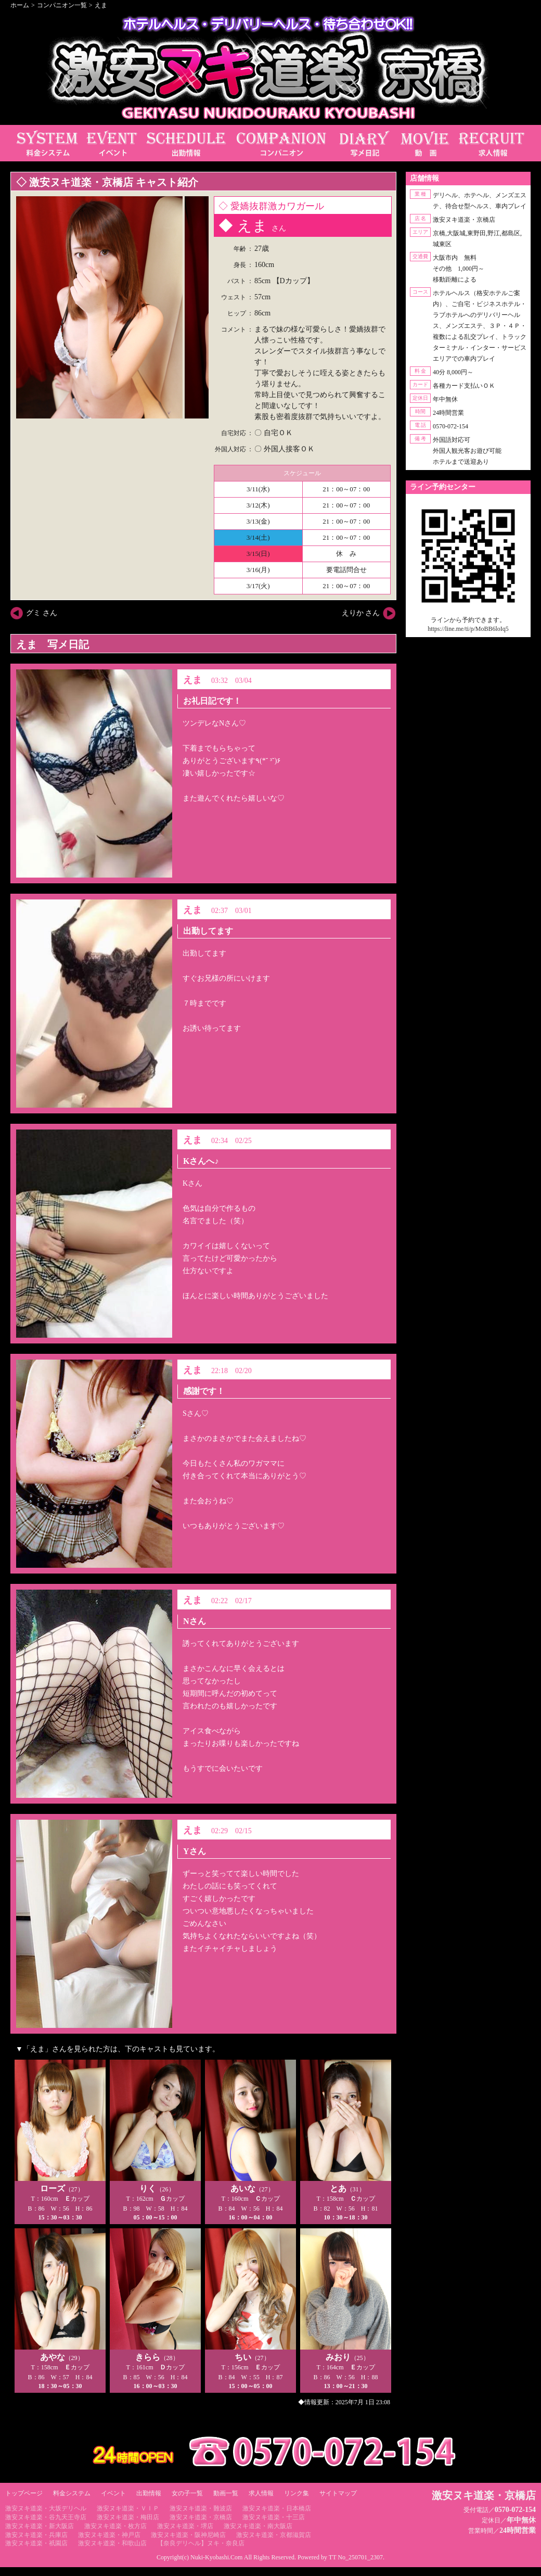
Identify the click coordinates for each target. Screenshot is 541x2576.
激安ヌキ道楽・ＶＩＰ (128, 2508)
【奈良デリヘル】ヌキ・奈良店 (200, 2543)
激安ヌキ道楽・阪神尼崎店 (188, 2535)
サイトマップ (338, 2493)
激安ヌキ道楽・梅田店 (128, 2517)
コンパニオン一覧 (62, 5)
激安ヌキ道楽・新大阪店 (39, 2526)
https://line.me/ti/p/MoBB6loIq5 (468, 628)
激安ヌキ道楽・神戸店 (109, 2535)
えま (101, 5)
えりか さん (361, 613)
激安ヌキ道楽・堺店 (185, 2526)
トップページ (24, 2493)
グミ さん (41, 613)
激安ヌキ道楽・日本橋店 (276, 2508)
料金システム (72, 2493)
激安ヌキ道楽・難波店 (201, 2508)
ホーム (19, 5)
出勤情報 (148, 2493)
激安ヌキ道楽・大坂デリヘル (45, 2508)
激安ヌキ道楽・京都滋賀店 (273, 2535)
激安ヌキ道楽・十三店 (273, 2517)
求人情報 (261, 2493)
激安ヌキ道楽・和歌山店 (112, 2543)
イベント (113, 2493)
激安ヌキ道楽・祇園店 (36, 2543)
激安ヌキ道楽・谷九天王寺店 (45, 2517)
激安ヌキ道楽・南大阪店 (258, 2526)
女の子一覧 (187, 2493)
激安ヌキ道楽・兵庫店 (36, 2535)
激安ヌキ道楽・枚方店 (115, 2526)
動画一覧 (225, 2493)
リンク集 (296, 2493)
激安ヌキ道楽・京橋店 (201, 2517)
